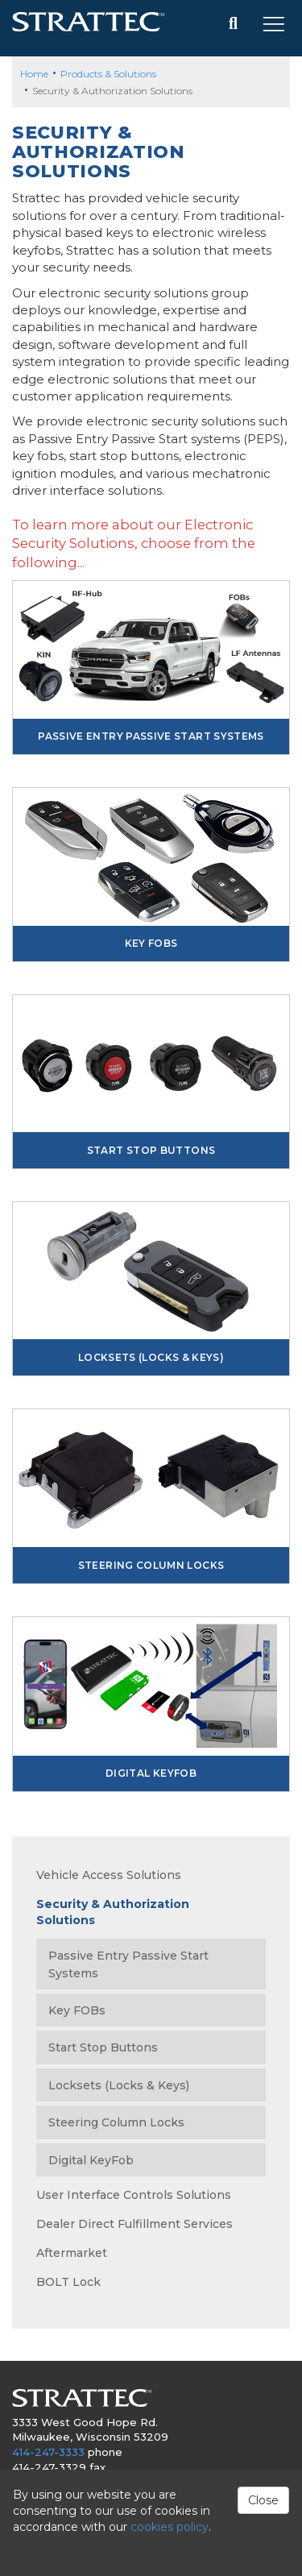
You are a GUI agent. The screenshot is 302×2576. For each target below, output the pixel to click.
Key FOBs (151, 943)
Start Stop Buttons (151, 1150)
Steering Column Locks (151, 1565)
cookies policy (169, 2527)
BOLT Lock (68, 2282)
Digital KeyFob (151, 1773)
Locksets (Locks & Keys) (151, 1357)
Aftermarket (71, 2253)
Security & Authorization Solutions (112, 1912)
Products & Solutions (108, 74)
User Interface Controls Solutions (133, 2195)
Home (34, 74)
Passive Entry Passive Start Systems (151, 736)
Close (263, 2500)
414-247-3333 (48, 2451)
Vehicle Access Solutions (108, 1875)
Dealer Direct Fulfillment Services (134, 2224)
